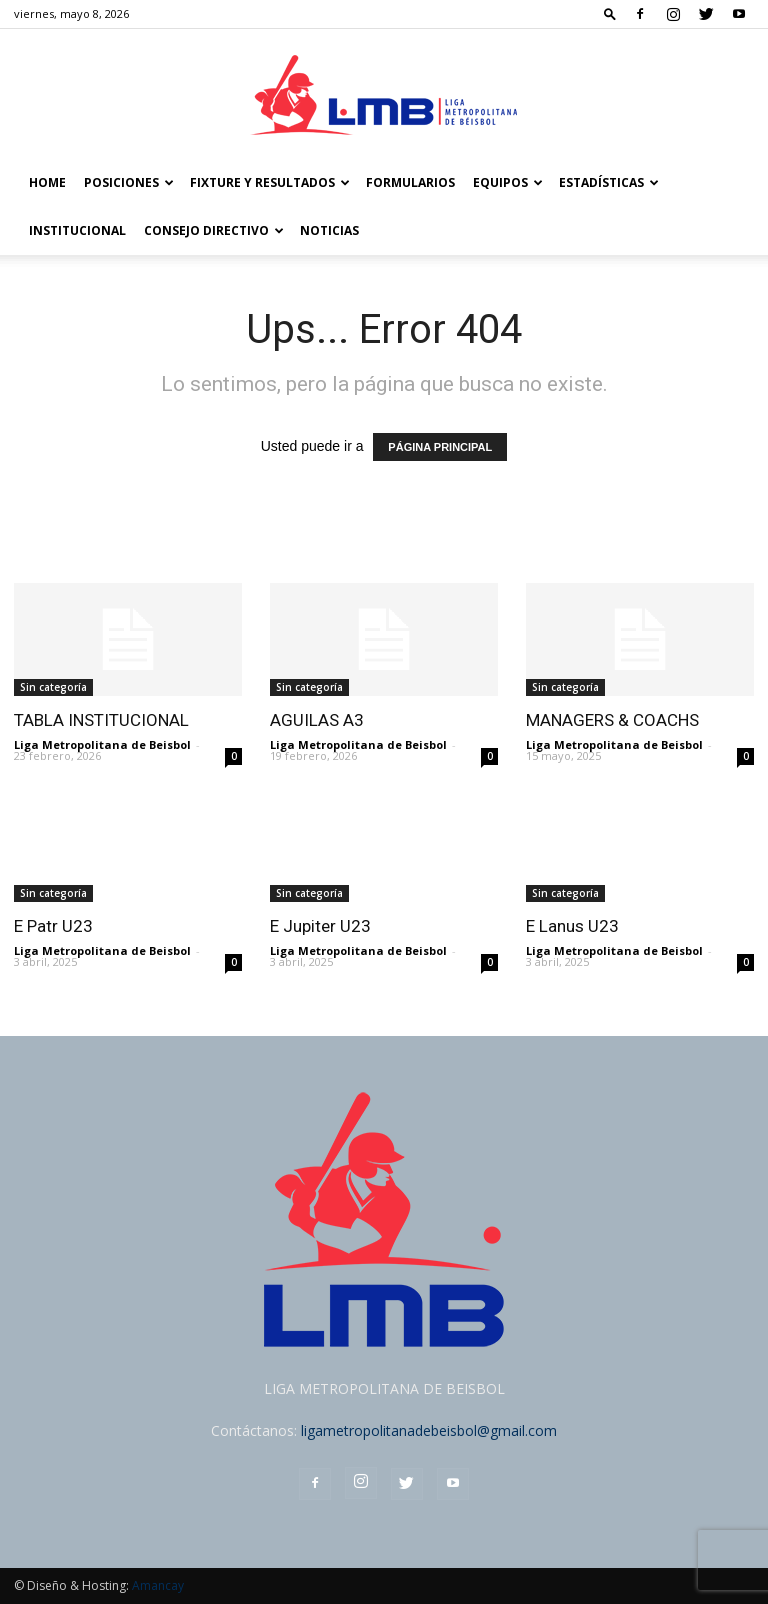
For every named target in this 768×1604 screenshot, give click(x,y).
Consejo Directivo (214, 230)
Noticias (329, 230)
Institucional (77, 230)
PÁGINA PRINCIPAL (440, 447)
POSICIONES (129, 182)
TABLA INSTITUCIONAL (101, 720)
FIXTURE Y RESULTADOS (270, 182)
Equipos (508, 182)
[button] (610, 13)
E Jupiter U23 (320, 926)
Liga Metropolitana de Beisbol (102, 744)
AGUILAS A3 (317, 720)
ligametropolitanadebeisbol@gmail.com (429, 1430)
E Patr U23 (53, 926)
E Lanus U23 (572, 926)
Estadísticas (609, 182)
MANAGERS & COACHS (612, 720)
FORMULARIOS (410, 182)
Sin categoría (53, 687)
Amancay (158, 1585)
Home (47, 182)
